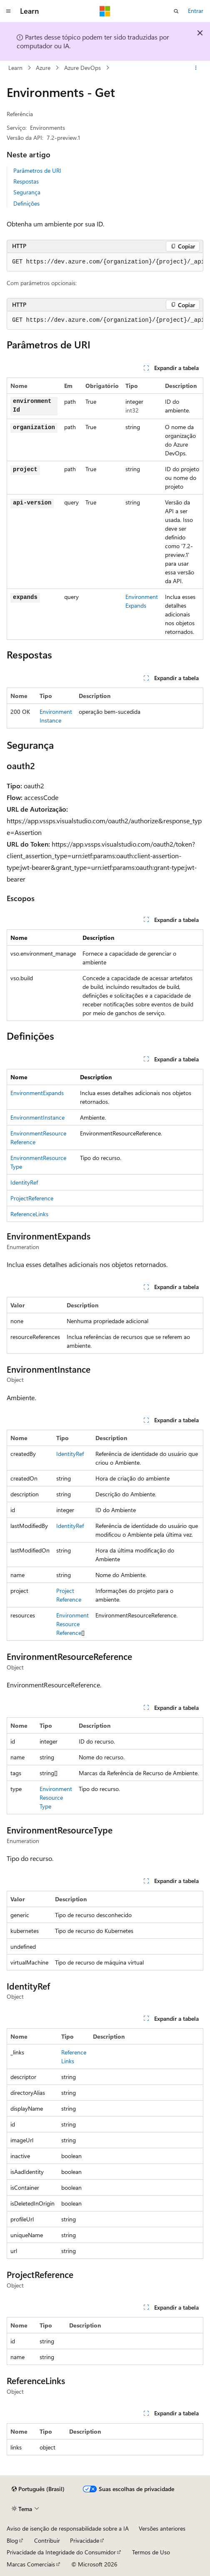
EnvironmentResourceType (56, 1797)
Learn (15, 68)
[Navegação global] (8, 11)
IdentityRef (24, 1182)
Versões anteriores (162, 2528)
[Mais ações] (196, 68)
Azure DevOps (82, 68)
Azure (43, 68)
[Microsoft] (105, 11)
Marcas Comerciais (31, 2564)
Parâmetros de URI (37, 170)
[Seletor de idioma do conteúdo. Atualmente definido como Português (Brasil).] (38, 2489)
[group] (105, 262)
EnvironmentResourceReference (72, 1624)
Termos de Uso (151, 2552)
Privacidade (84, 2540)
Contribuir (47, 2540)
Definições (26, 203)
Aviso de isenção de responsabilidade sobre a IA (68, 2528)
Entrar (195, 11)
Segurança (26, 192)
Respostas (26, 181)
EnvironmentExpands (37, 1093)
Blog (12, 2540)
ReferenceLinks (29, 1214)
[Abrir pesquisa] (176, 11)
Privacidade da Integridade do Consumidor (61, 2552)
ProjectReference (31, 1198)
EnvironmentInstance (37, 1117)
